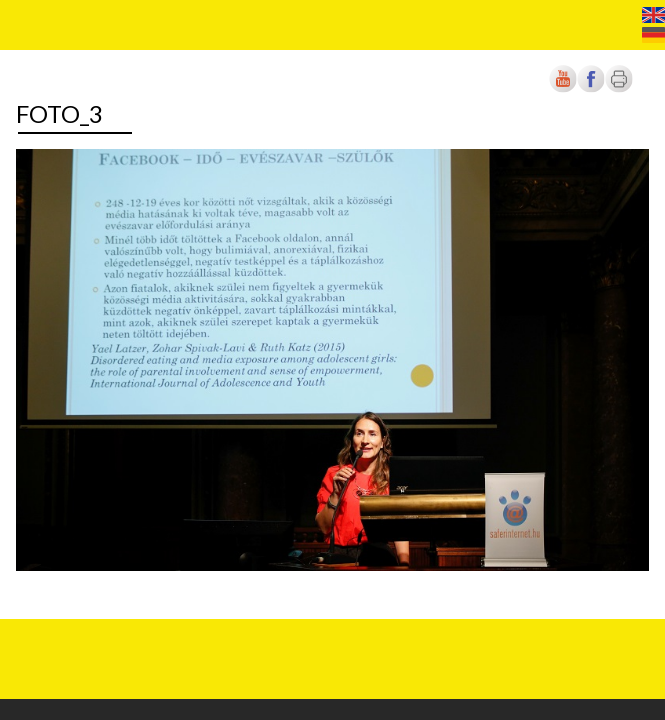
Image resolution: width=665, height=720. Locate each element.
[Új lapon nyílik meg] (591, 88)
